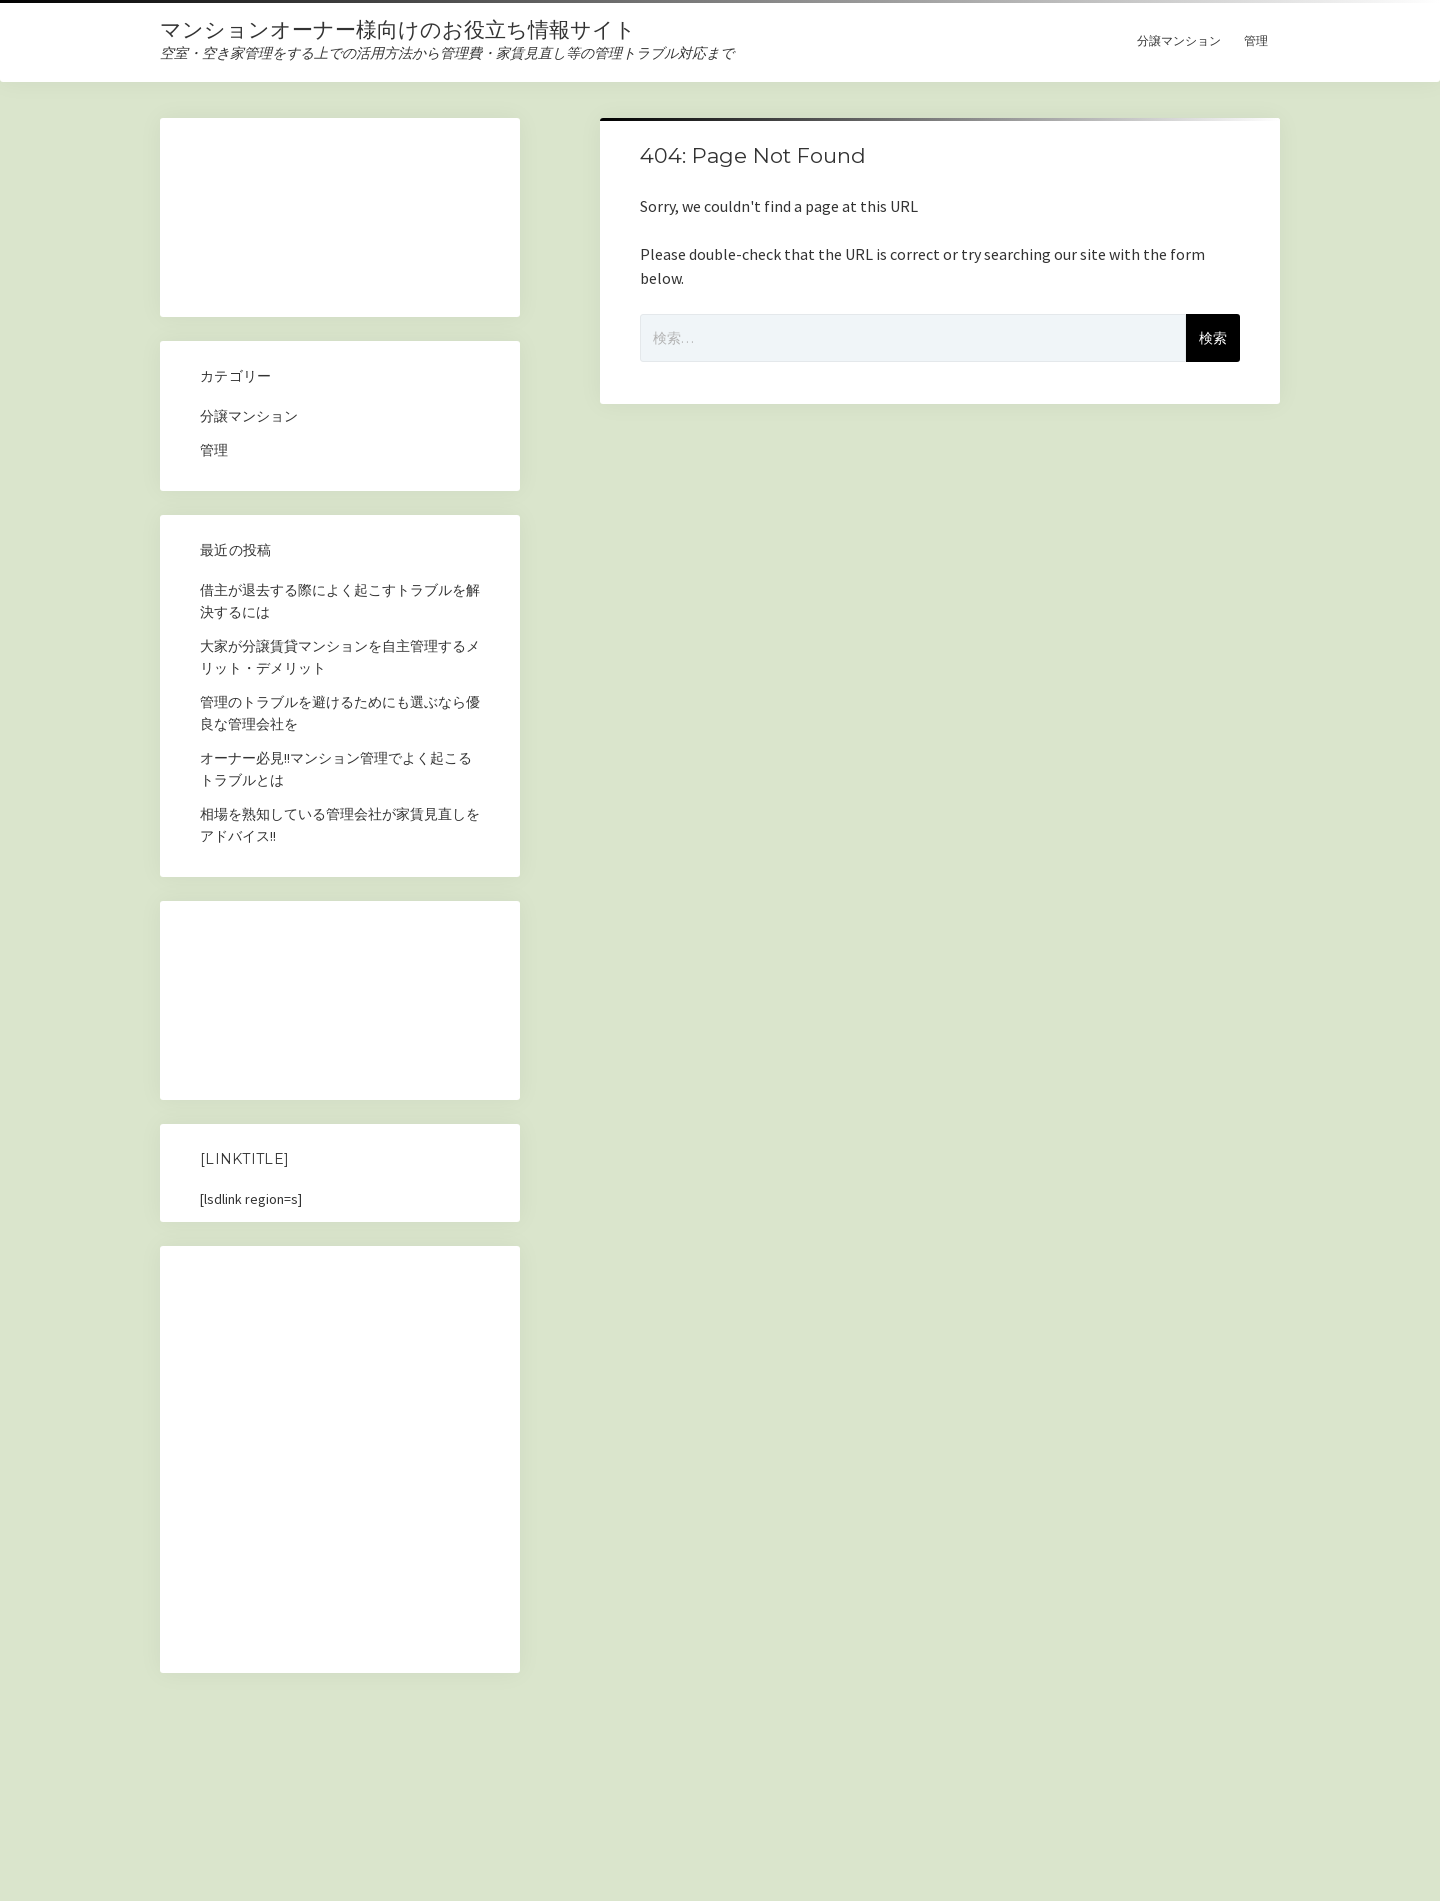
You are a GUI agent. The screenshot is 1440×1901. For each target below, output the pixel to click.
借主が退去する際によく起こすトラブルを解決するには (340, 601)
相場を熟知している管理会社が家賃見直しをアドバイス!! (340, 825)
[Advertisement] (340, 223)
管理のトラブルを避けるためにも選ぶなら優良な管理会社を (340, 713)
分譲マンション (1179, 40)
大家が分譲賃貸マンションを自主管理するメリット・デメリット (340, 657)
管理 (1256, 40)
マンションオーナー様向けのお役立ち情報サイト (398, 29)
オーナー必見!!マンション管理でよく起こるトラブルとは (336, 769)
